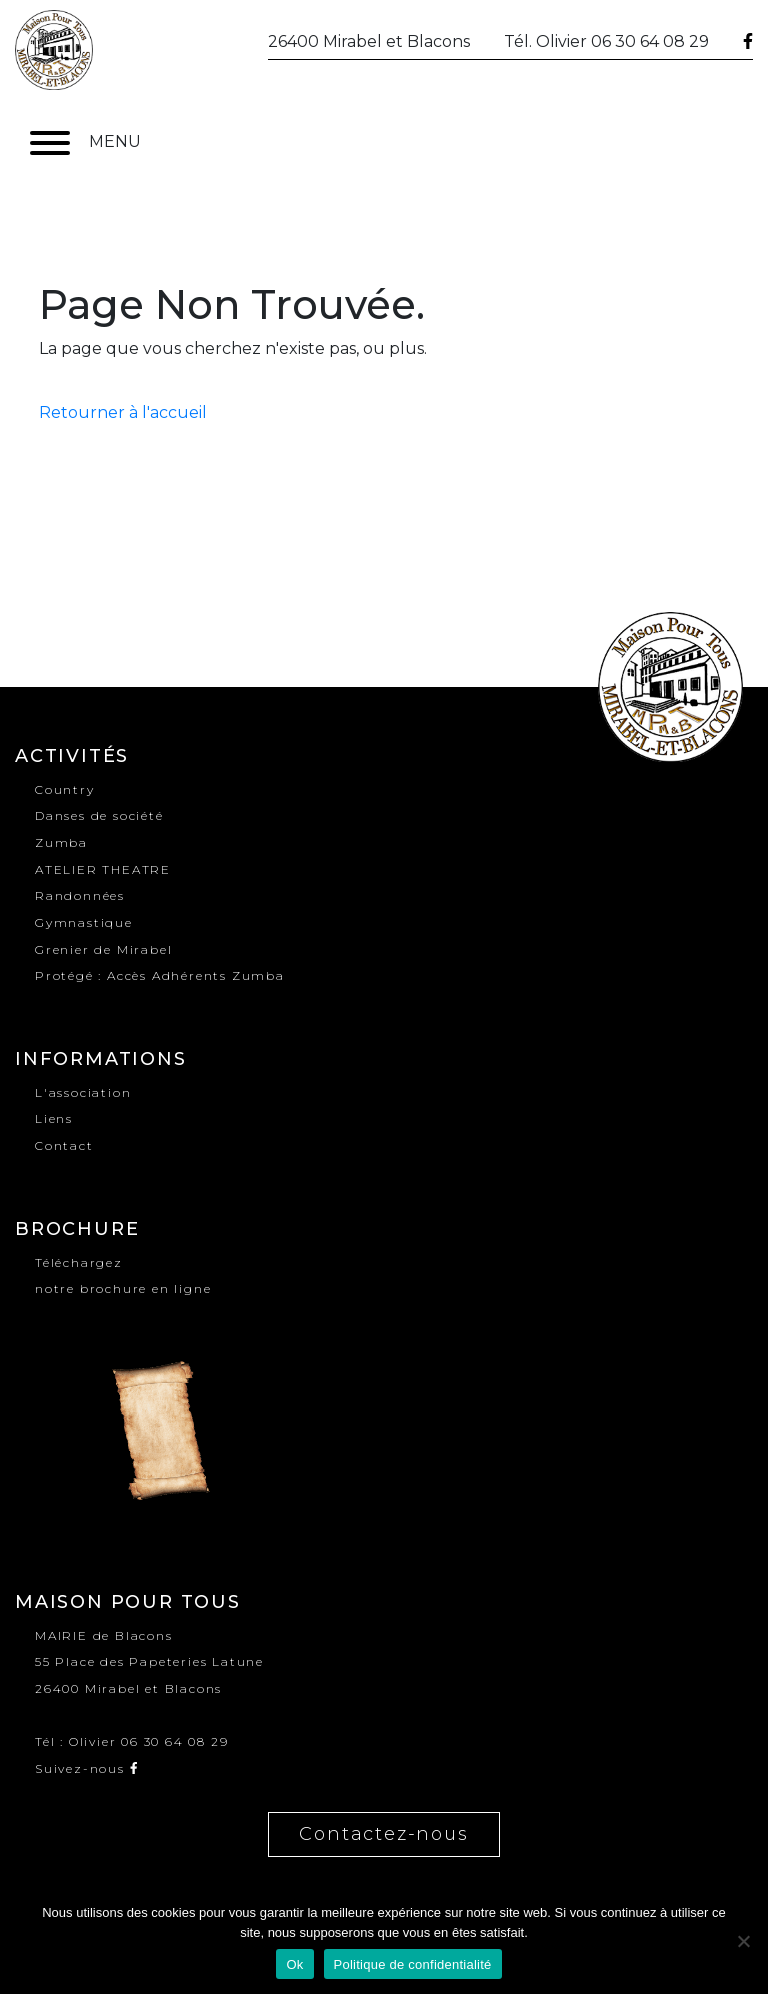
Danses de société (99, 815)
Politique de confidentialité (413, 1964)
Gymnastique (84, 922)
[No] (743, 1941)
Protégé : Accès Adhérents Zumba (160, 975)
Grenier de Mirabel (103, 949)
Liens (54, 1118)
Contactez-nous (383, 1834)
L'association (83, 1092)
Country (65, 789)
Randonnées (80, 895)
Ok (294, 1964)
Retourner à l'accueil (123, 412)
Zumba (61, 842)
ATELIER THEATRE (103, 869)
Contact (64, 1145)
